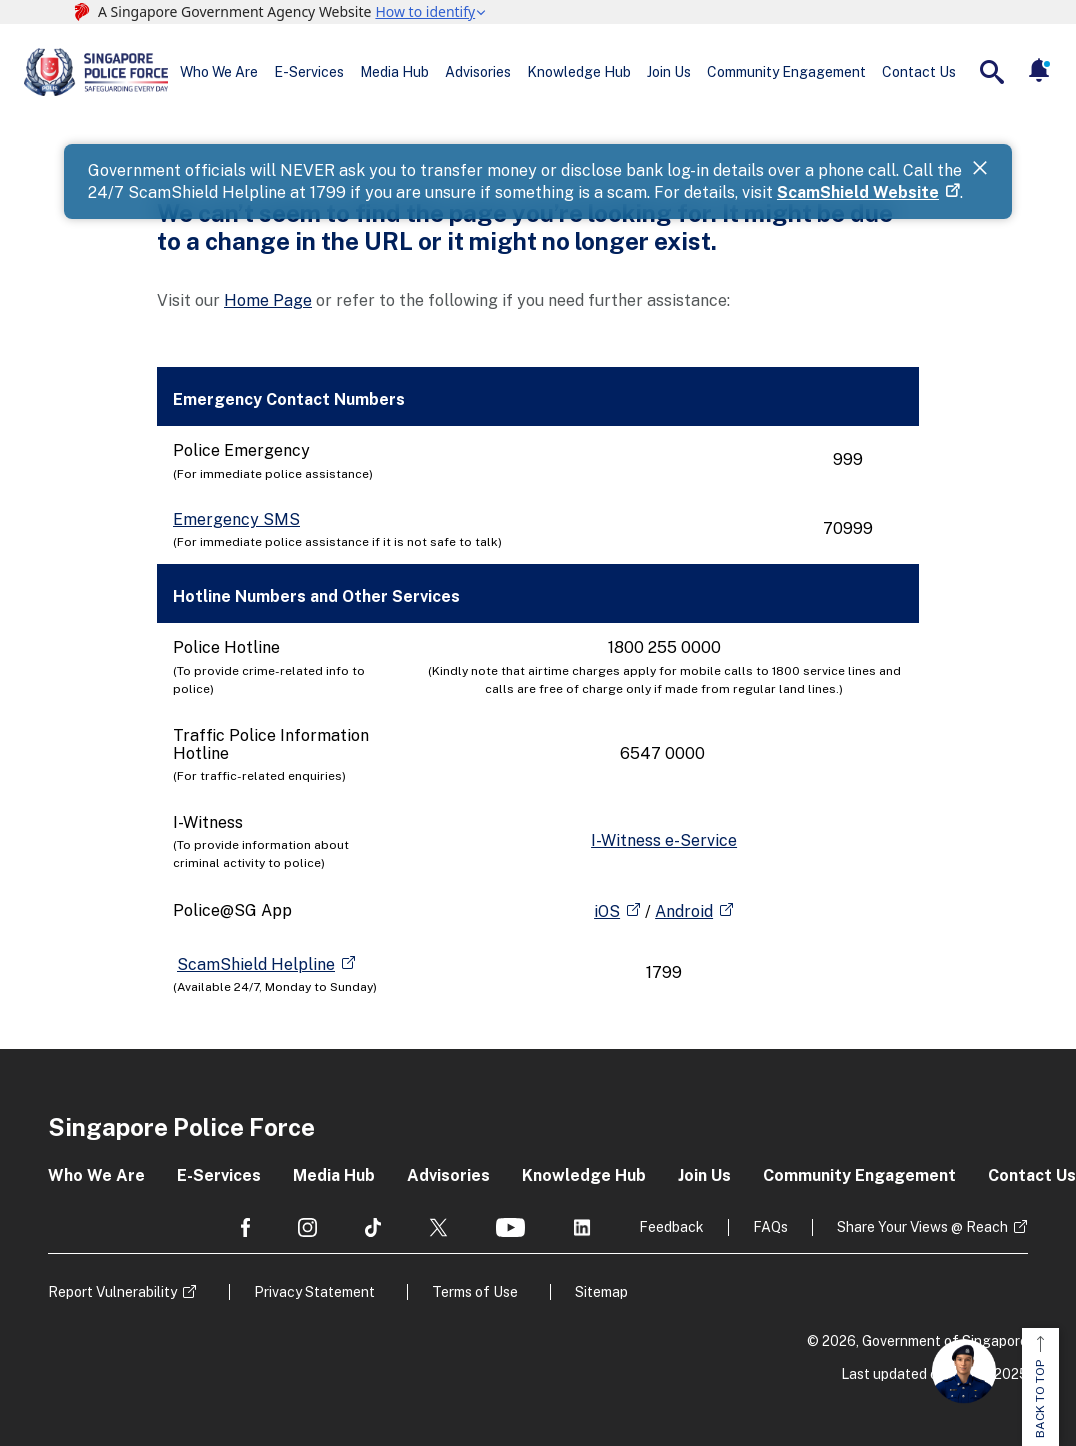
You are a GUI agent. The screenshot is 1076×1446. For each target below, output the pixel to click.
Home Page (268, 300)
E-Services (309, 72)
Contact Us (919, 72)
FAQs (770, 1227)
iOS (607, 911)
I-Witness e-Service (664, 840)
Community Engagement (786, 72)
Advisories (478, 72)
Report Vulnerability (112, 1292)
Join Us (669, 72)
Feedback (671, 1227)
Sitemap (601, 1292)
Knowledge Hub (579, 72)
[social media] (245, 1227)
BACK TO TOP (1040, 1387)
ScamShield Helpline (256, 964)
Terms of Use (475, 1292)
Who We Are (219, 72)
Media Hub (394, 72)
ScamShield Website (858, 192)
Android (684, 911)
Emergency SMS (236, 519)
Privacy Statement (314, 1292)
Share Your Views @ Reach (922, 1227)
